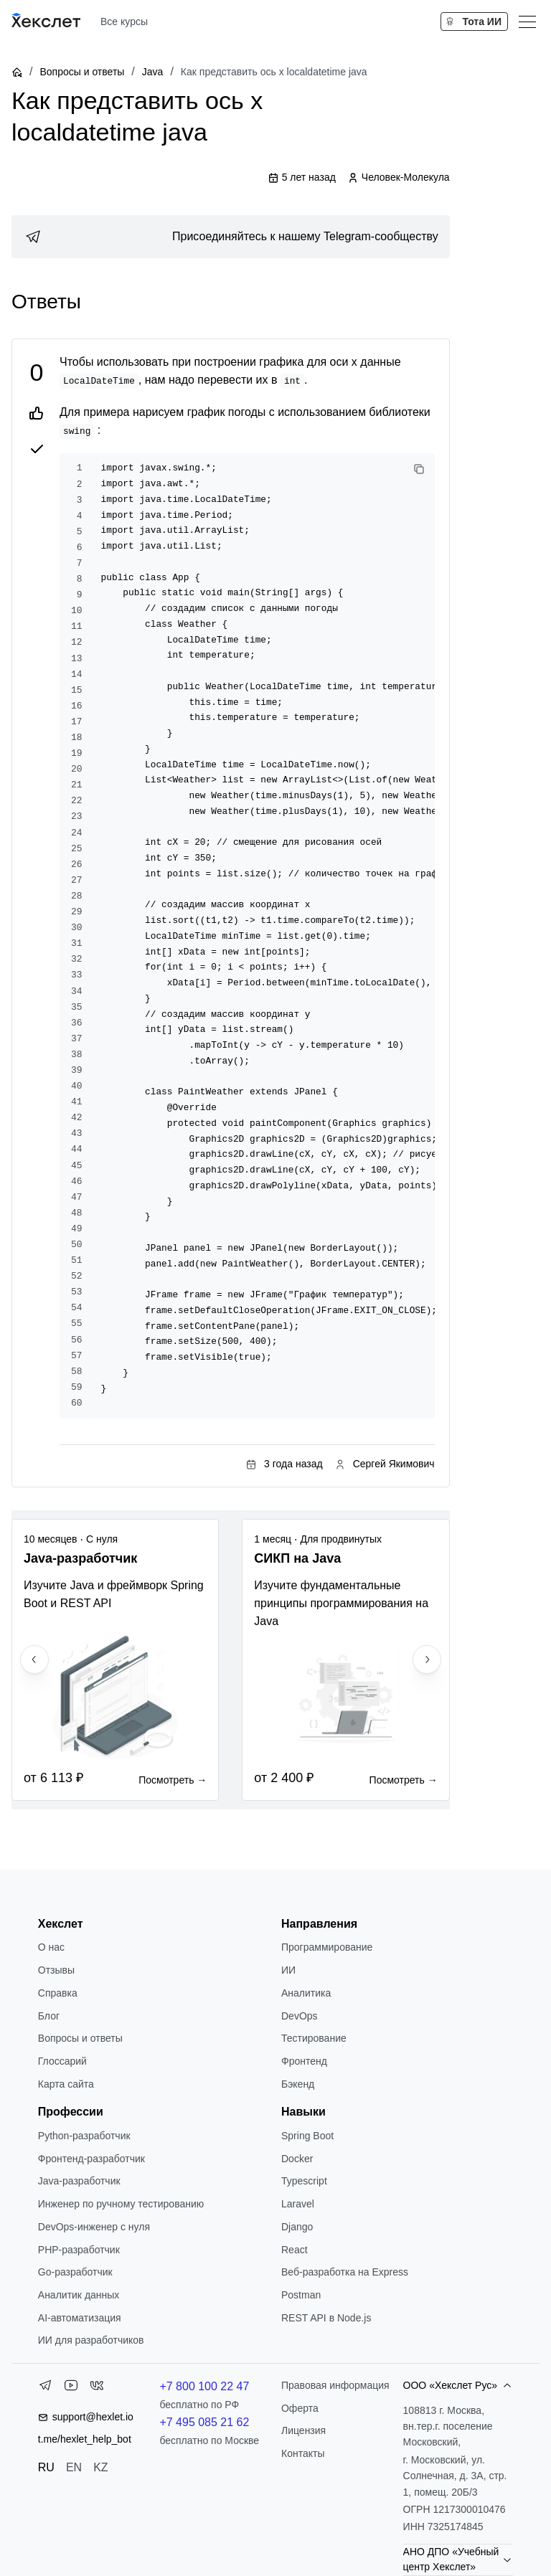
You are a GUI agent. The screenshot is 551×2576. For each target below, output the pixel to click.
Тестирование (314, 2038)
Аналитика (306, 1993)
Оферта (300, 2408)
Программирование (326, 1947)
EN (74, 2467)
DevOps (299, 2016)
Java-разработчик (79, 2181)
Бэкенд (297, 2084)
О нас (51, 1947)
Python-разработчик (84, 2135)
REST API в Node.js (326, 2318)
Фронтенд (304, 2061)
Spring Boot (307, 2135)
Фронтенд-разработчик (91, 2158)
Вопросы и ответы (81, 72)
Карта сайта (66, 2084)
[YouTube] (71, 2388)
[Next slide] (427, 1659)
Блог (49, 2016)
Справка (57, 1993)
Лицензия (303, 2430)
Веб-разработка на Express (344, 2272)
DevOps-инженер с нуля (94, 2226)
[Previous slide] (34, 1659)
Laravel (297, 2204)
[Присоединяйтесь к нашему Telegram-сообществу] (230, 236)
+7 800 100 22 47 (204, 2386)
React (294, 2249)
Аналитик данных (79, 2295)
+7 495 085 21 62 (204, 2422)
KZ (100, 2467)
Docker (297, 2158)
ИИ (288, 1970)
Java (153, 72)
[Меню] (527, 21)
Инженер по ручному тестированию (121, 2204)
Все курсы (124, 21)
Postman (301, 2295)
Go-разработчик (75, 2272)
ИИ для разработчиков (91, 2340)
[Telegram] (45, 2388)
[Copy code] (419, 469)
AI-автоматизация (79, 2318)
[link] (230, 236)
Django (297, 2226)
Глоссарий (62, 2061)
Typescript (304, 2181)
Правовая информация (335, 2385)
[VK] (97, 2388)
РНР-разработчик (79, 2249)
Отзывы (56, 1970)
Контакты (302, 2453)
